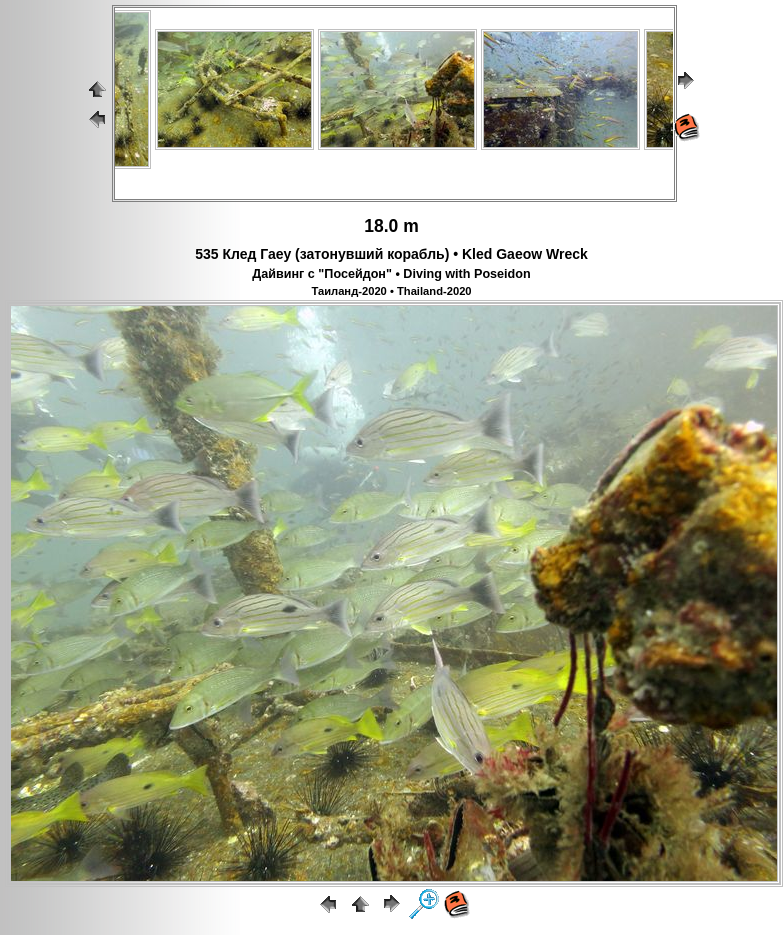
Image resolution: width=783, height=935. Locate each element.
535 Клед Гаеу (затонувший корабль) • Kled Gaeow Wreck (391, 254)
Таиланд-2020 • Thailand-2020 (391, 291)
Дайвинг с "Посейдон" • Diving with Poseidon (391, 274)
